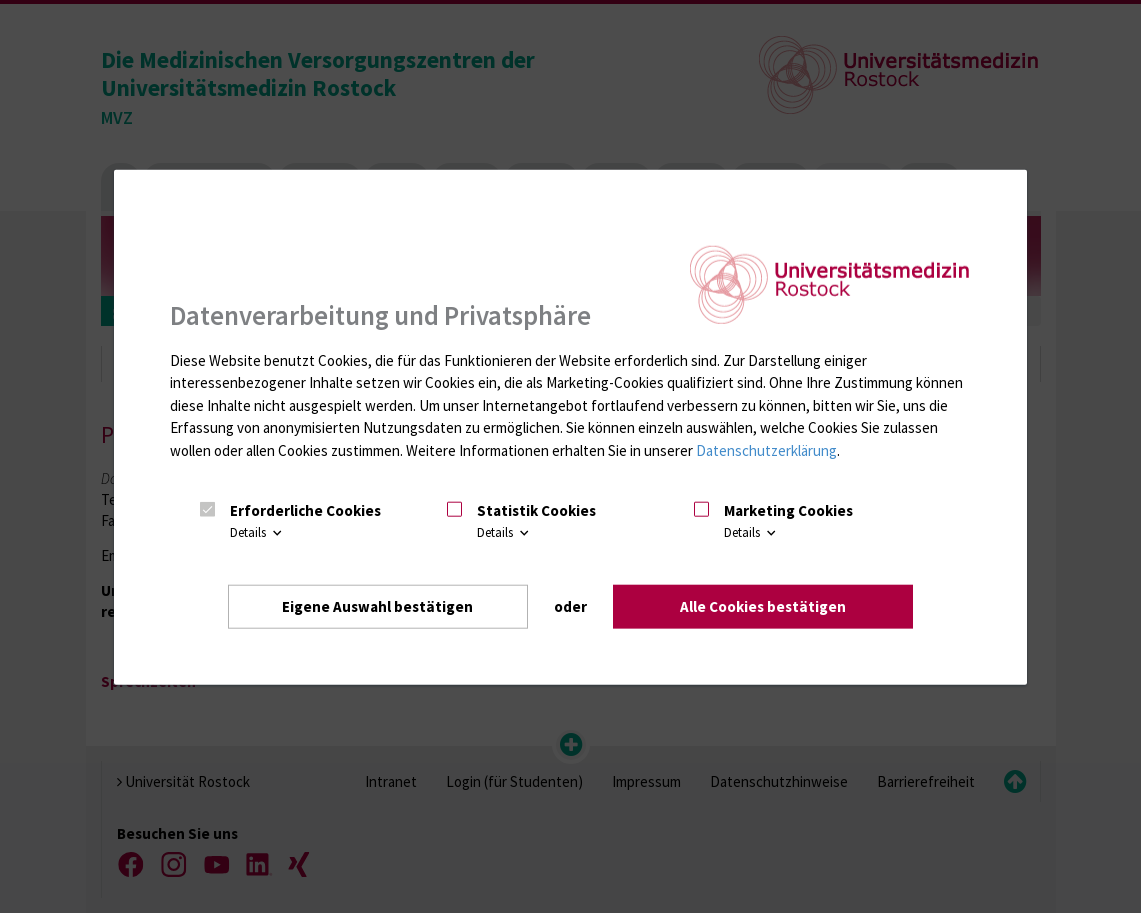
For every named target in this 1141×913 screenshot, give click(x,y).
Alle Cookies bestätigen (763, 605)
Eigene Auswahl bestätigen (377, 605)
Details (257, 532)
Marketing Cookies (788, 509)
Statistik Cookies (536, 509)
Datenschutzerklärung (766, 449)
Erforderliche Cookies (305, 509)
